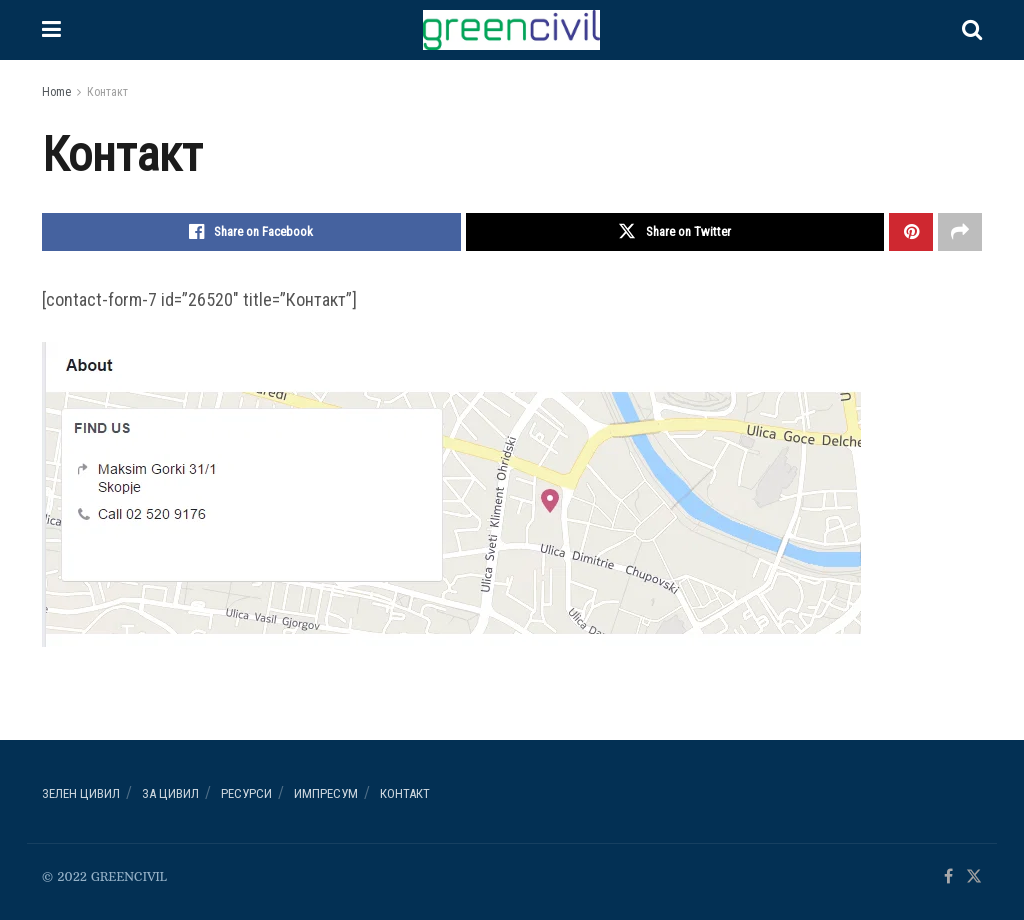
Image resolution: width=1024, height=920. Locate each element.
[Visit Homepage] (511, 30)
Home (56, 92)
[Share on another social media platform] (960, 232)
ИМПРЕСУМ (326, 793)
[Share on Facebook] (251, 232)
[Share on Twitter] (675, 232)
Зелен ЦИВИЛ (81, 793)
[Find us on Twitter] (974, 877)
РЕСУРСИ (246, 793)
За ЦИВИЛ (170, 793)
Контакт (107, 92)
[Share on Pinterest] (911, 232)
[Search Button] (972, 30)
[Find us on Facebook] (948, 877)
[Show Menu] (51, 30)
